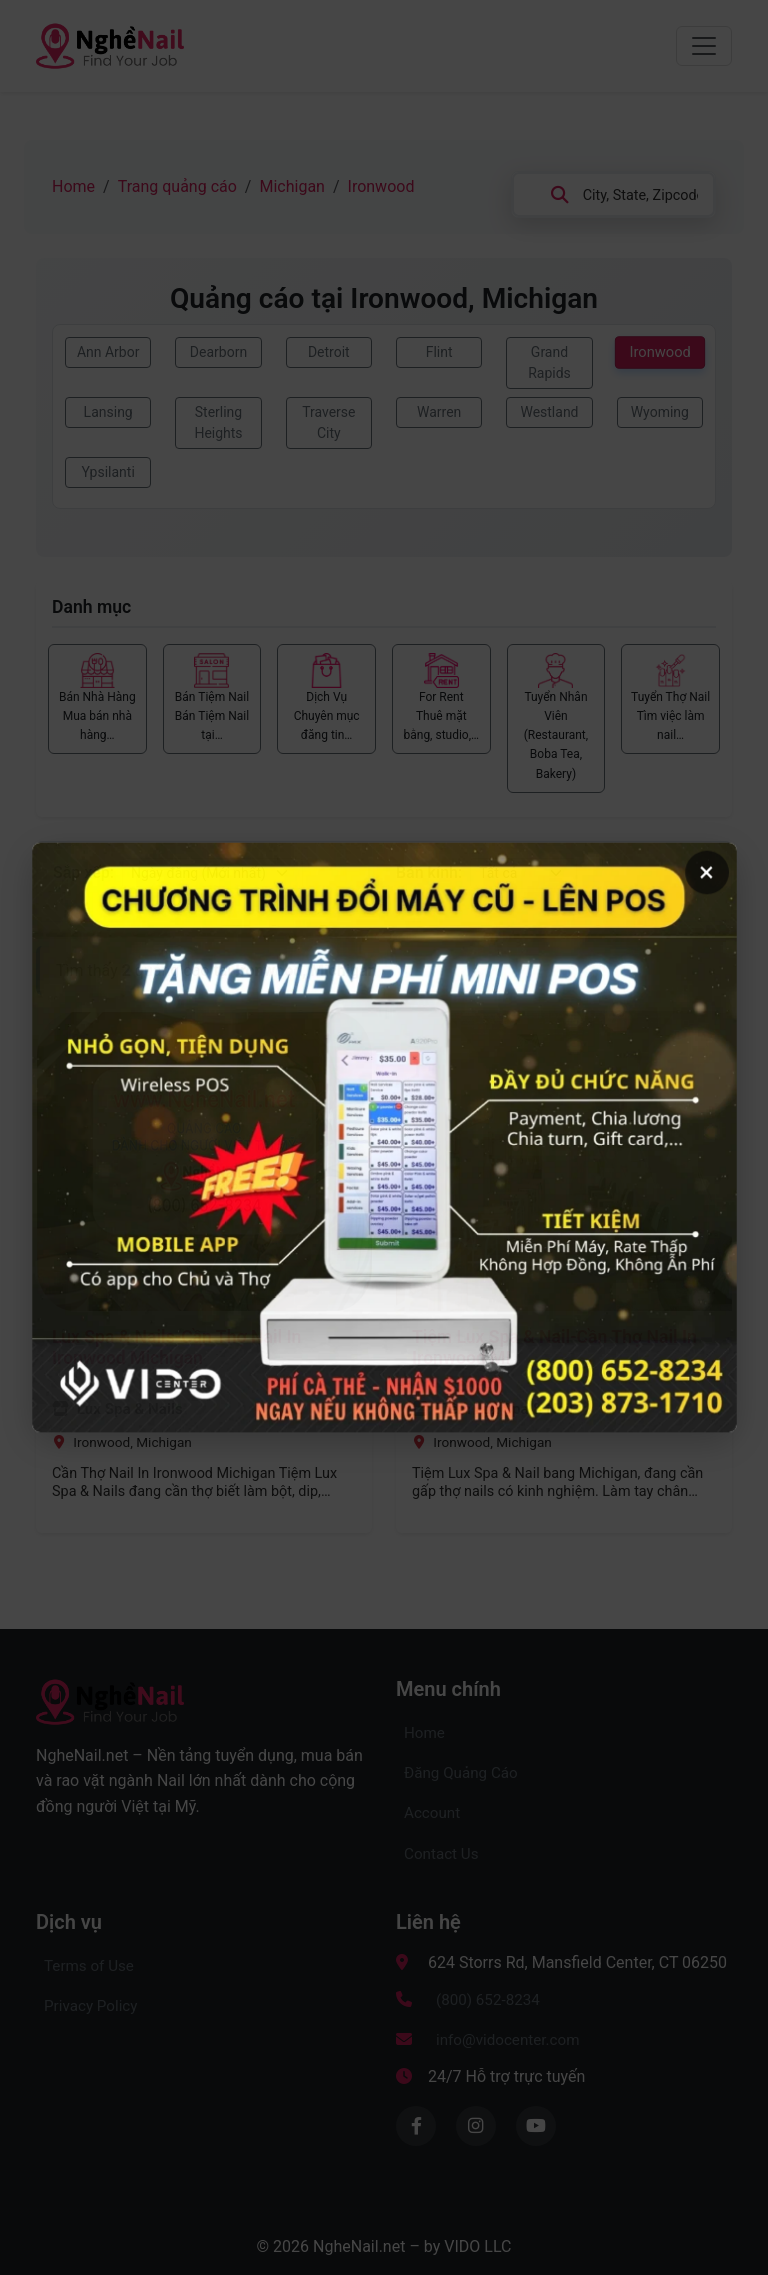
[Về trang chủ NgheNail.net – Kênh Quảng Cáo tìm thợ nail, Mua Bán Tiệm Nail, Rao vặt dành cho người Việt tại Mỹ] (110, 44)
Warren (439, 412)
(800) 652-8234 (488, 2000)
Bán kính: (429, 872)
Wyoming (660, 412)
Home (73, 186)
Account (432, 1813)
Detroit (329, 352)
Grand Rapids (549, 362)
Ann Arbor (108, 352)
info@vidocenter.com (508, 2040)
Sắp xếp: (83, 872)
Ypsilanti (107, 472)
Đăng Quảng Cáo (461, 1773)
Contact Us (441, 1854)
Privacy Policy (91, 2006)
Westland (549, 412)
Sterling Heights (218, 422)
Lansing (108, 412)
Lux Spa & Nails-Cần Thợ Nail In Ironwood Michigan (176, 1347)
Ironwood (381, 186)
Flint (439, 352)
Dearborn (218, 352)
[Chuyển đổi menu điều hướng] (704, 46)
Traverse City (328, 422)
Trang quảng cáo (177, 186)
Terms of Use (89, 1966)
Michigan (291, 186)
